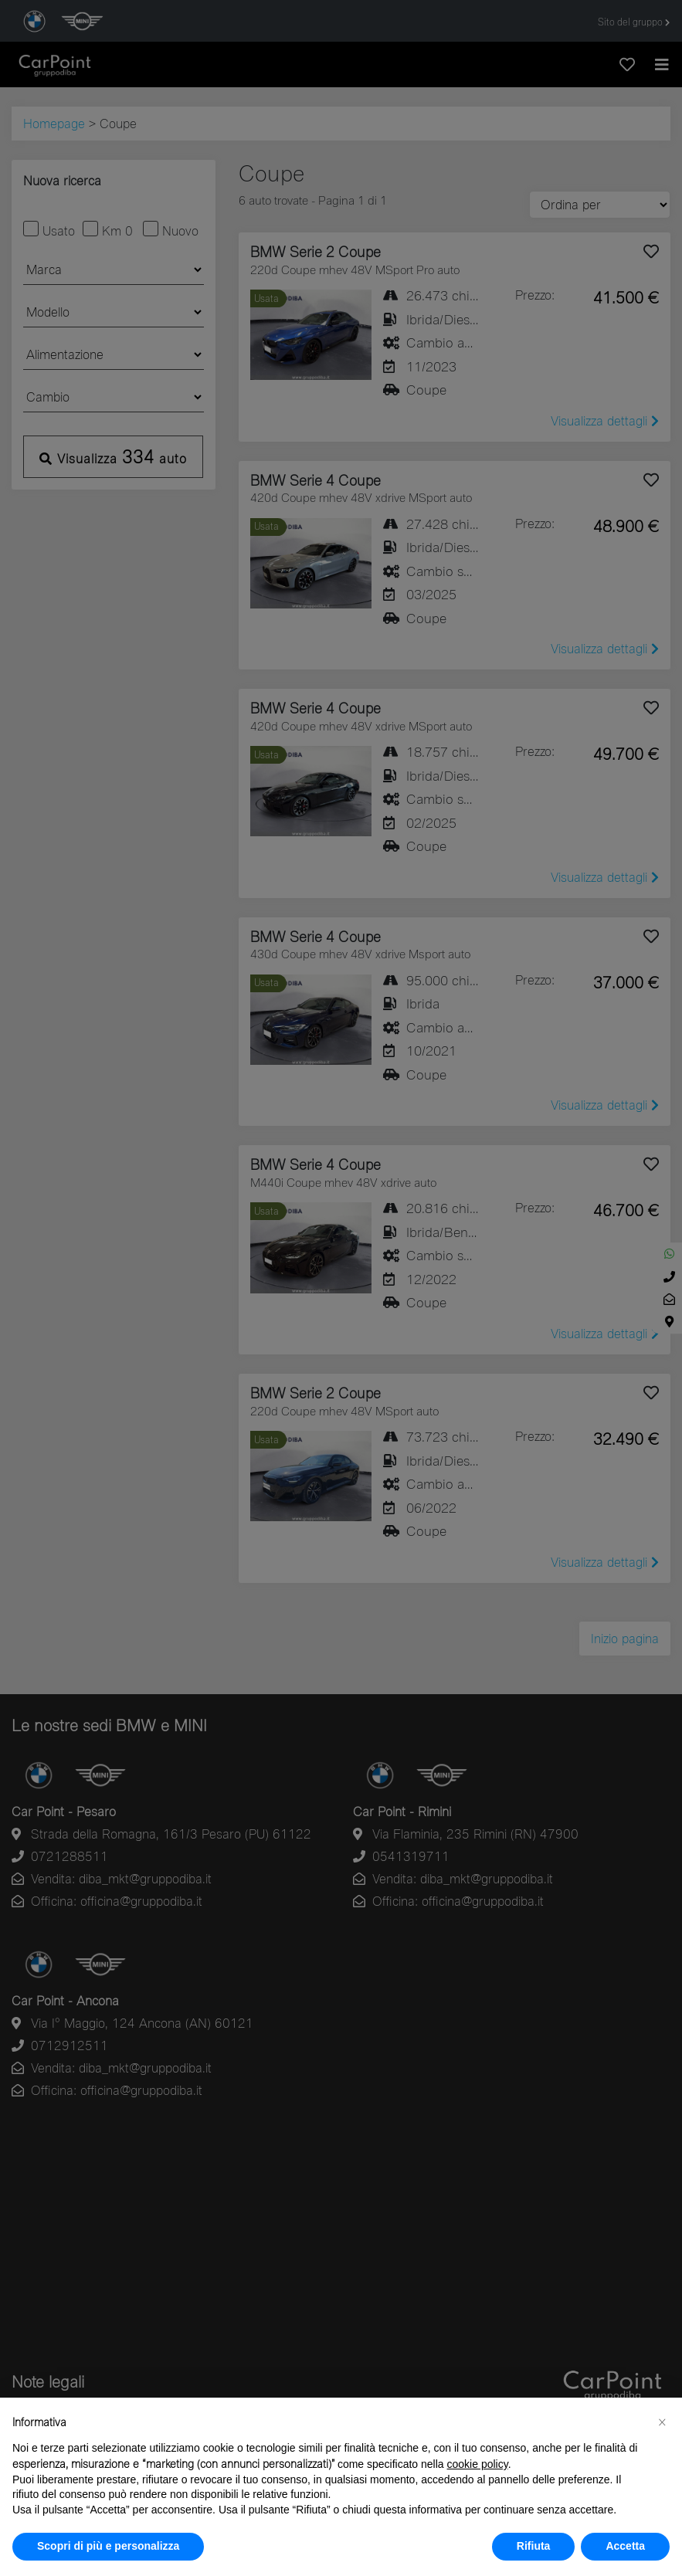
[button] (662, 2422)
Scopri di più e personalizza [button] (108, 2546)
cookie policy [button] (477, 2464)
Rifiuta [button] (534, 2546)
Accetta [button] (625, 2546)
